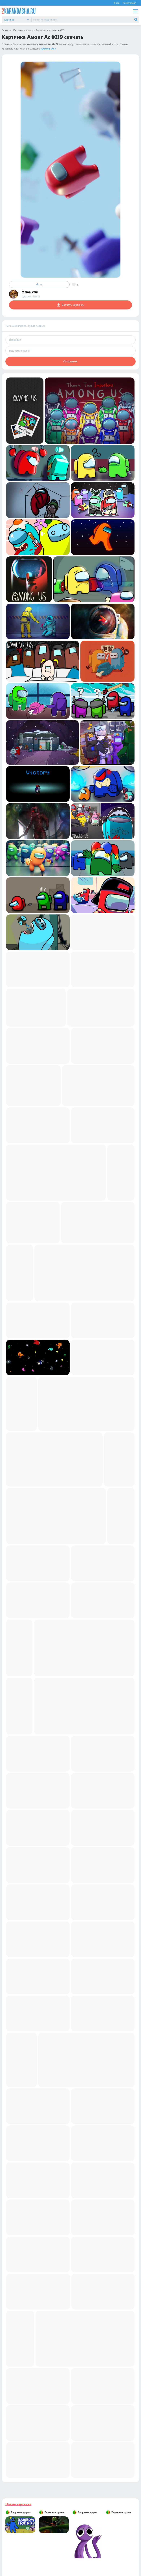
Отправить (70, 361)
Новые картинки (18, 2504)
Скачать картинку (70, 305)
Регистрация (129, 2)
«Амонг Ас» (48, 48)
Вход (117, 2)
